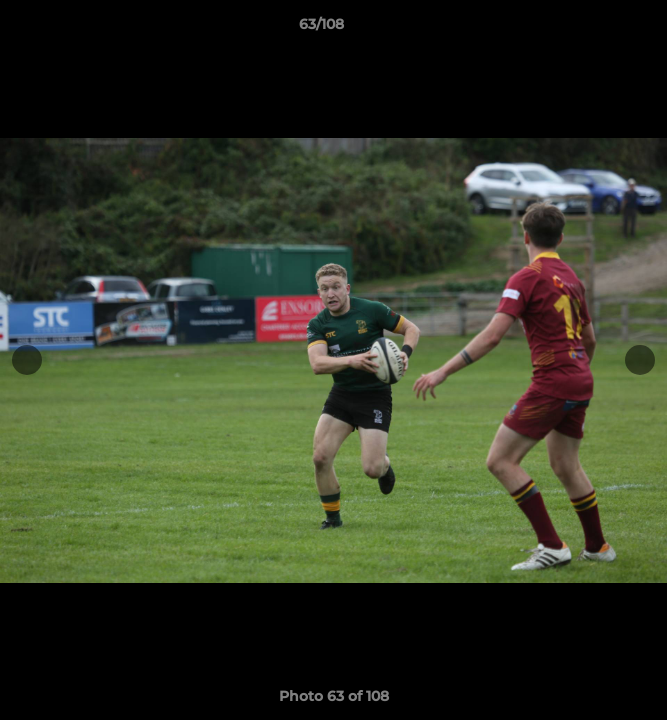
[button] (595, 29)
